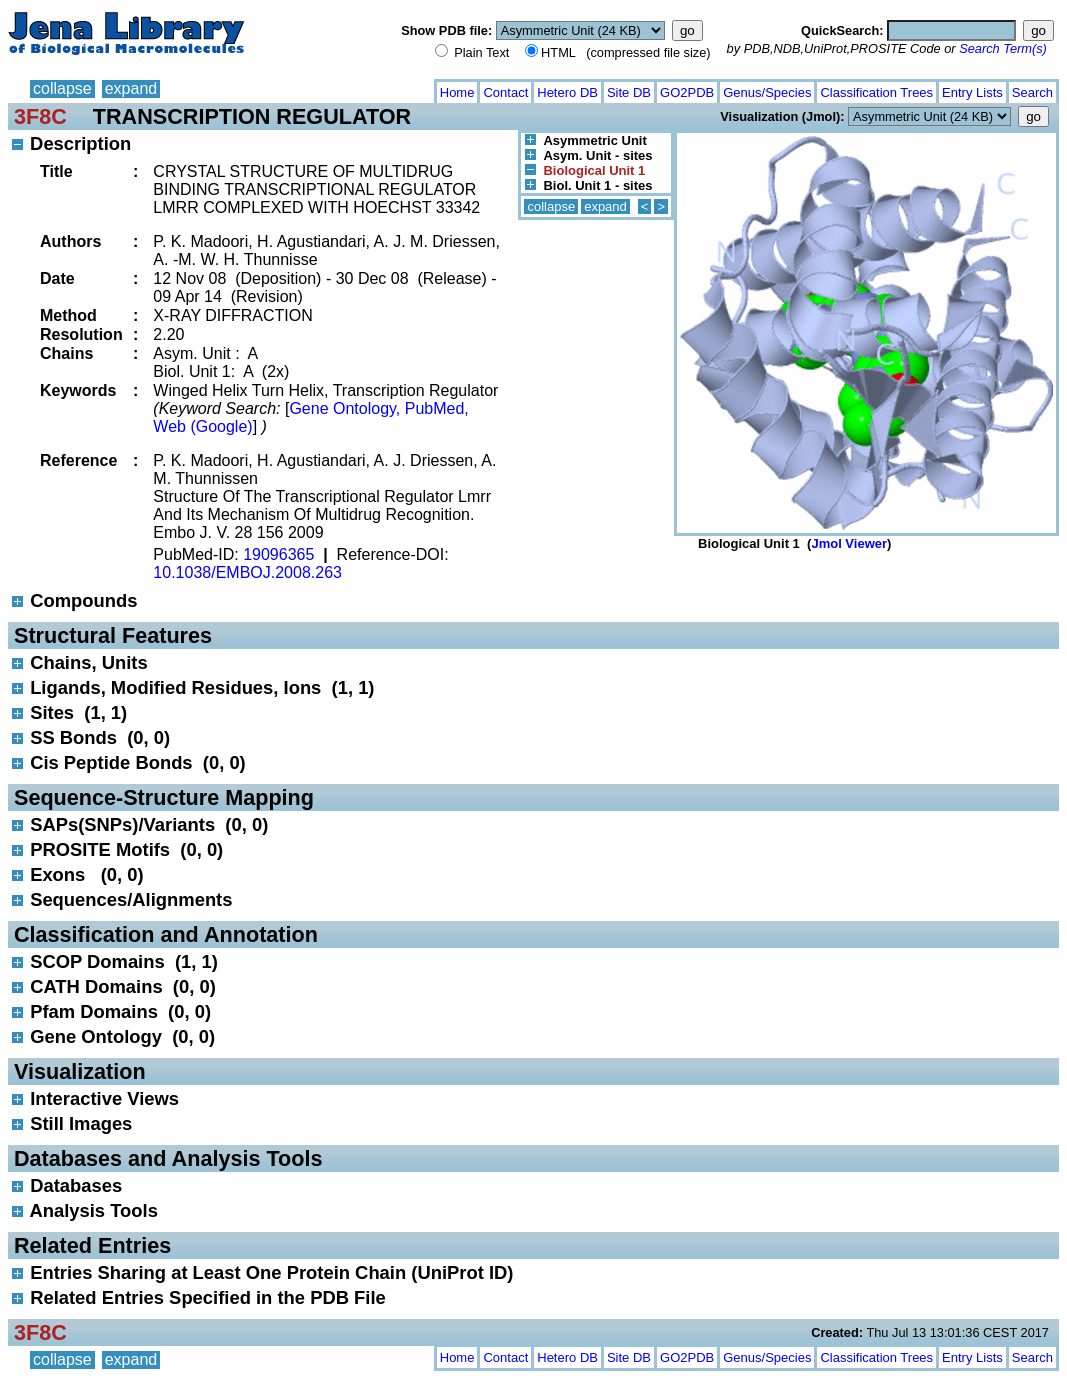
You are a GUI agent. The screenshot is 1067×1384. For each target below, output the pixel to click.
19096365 (278, 554)
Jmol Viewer (849, 543)
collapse (62, 88)
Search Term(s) (1003, 48)
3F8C (40, 116)
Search (1032, 92)
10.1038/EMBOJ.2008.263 (247, 572)
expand (131, 88)
